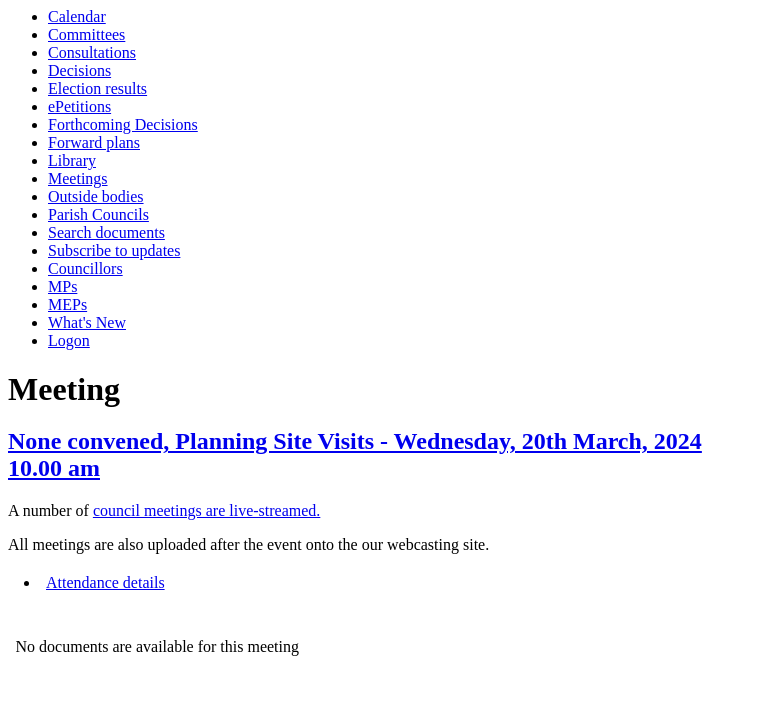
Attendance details (105, 582)
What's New (87, 322)
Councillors (85, 268)
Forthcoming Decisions (123, 124)
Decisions (79, 70)
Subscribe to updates (114, 250)
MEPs (67, 304)
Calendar (77, 16)
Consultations (92, 52)
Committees (86, 34)
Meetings (78, 178)
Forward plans (94, 142)
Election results (97, 88)
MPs (62, 286)
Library (72, 160)
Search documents (106, 232)
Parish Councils (98, 214)
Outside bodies (96, 196)
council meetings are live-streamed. (206, 510)
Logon (69, 340)
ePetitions (79, 106)
